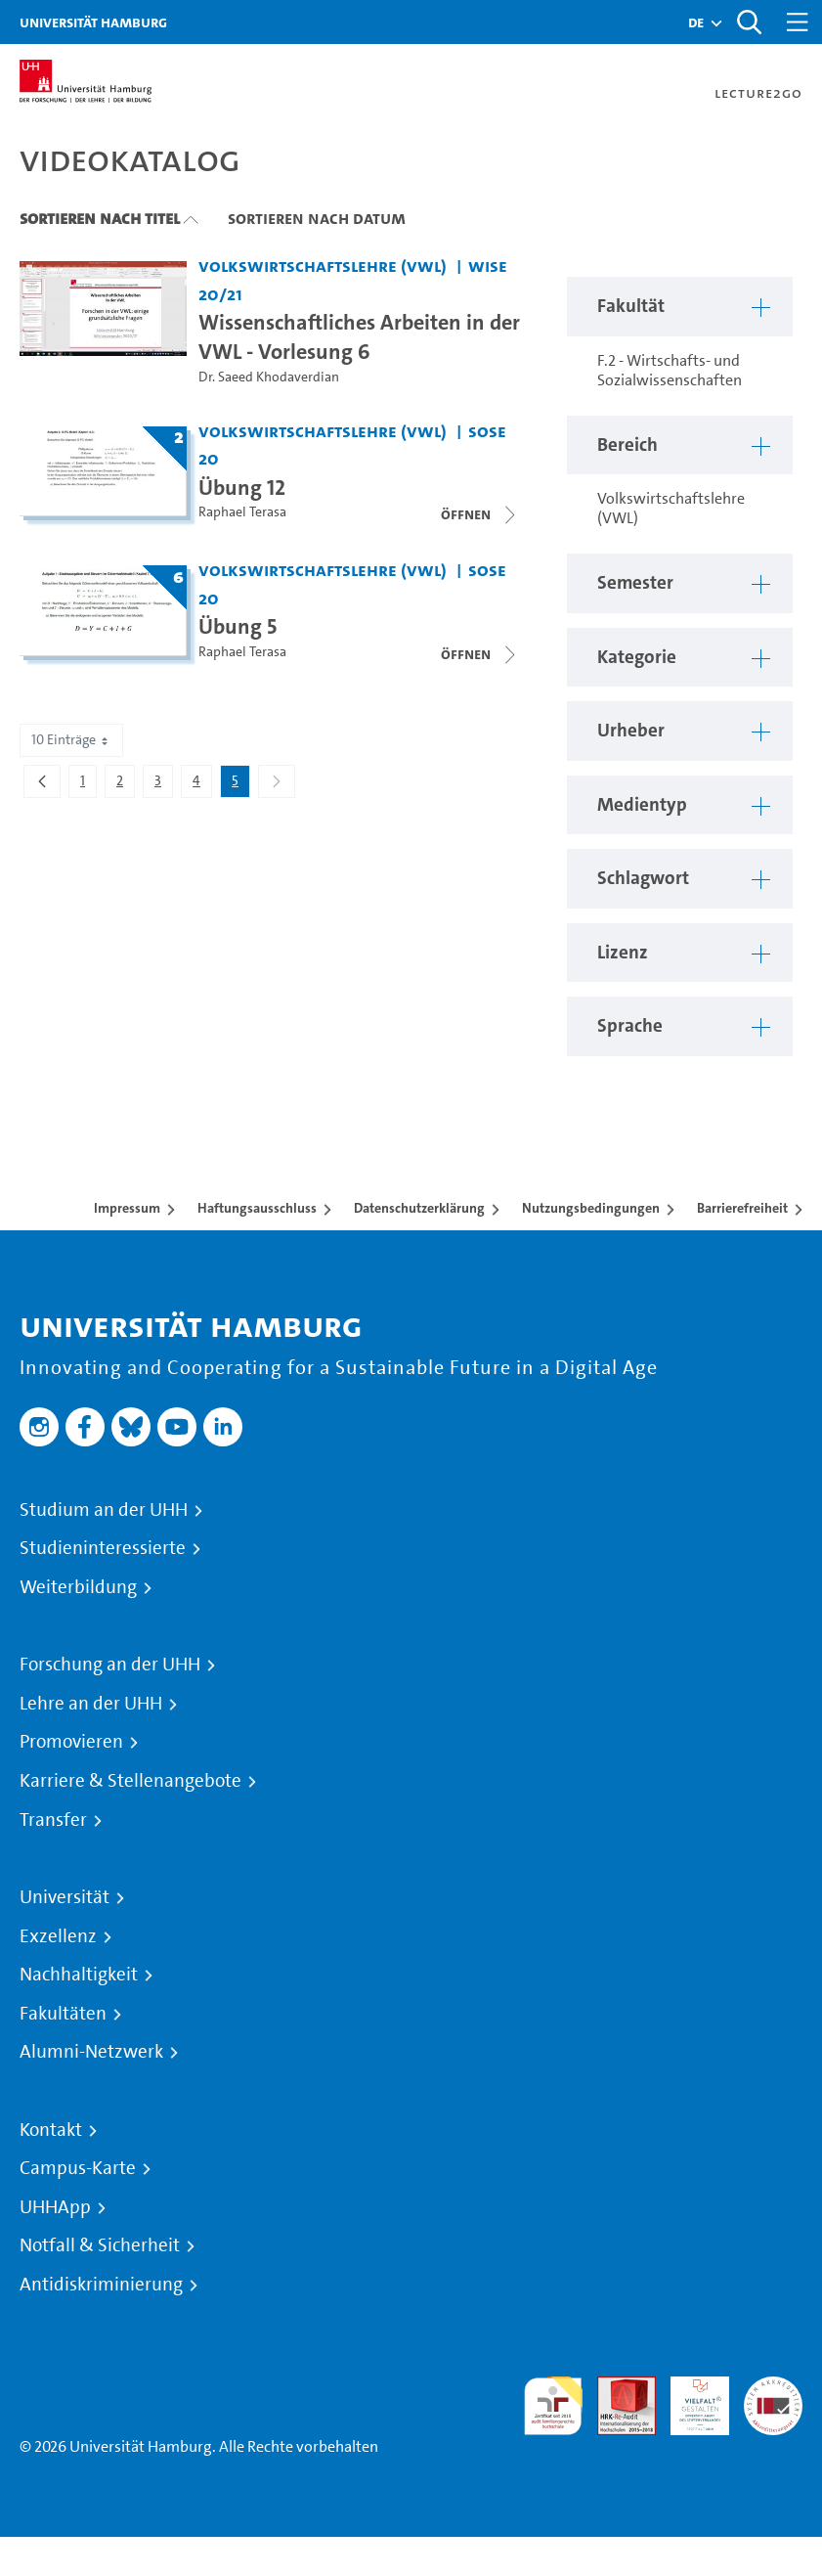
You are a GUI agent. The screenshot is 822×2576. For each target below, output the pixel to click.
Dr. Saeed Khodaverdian (268, 377)
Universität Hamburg (93, 22)
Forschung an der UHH (110, 1664)
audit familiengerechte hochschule (553, 2406)
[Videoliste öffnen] (480, 514)
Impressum (127, 1208)
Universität (64, 1897)
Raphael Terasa (242, 512)
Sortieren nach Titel (100, 218)
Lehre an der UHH (91, 1703)
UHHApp (55, 2207)
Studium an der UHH (104, 1510)
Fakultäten (63, 2013)
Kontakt (51, 2130)
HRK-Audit (689, 2399)
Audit (615, 2387)
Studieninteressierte (103, 1548)
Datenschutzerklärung (419, 1208)
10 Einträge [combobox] (71, 740)
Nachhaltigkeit (79, 1974)
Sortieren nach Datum (317, 218)
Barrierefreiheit (742, 1208)
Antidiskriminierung (101, 2284)
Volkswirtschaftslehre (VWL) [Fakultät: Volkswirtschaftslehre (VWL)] (322, 265)
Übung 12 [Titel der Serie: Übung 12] (241, 487)
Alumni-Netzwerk (91, 2052)
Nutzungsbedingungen (591, 1208)
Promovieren (71, 1741)
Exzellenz (58, 1936)
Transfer (53, 1820)
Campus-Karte (78, 2168)
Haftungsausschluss (257, 1208)
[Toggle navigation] (797, 22)
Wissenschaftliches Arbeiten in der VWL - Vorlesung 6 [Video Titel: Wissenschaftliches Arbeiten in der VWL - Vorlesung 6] (359, 336)
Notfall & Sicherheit (100, 2245)
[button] (696, 22)
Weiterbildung (78, 1587)
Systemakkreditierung (773, 2387)
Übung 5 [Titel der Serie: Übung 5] (237, 626)
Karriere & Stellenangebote (130, 1781)
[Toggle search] (748, 22)
